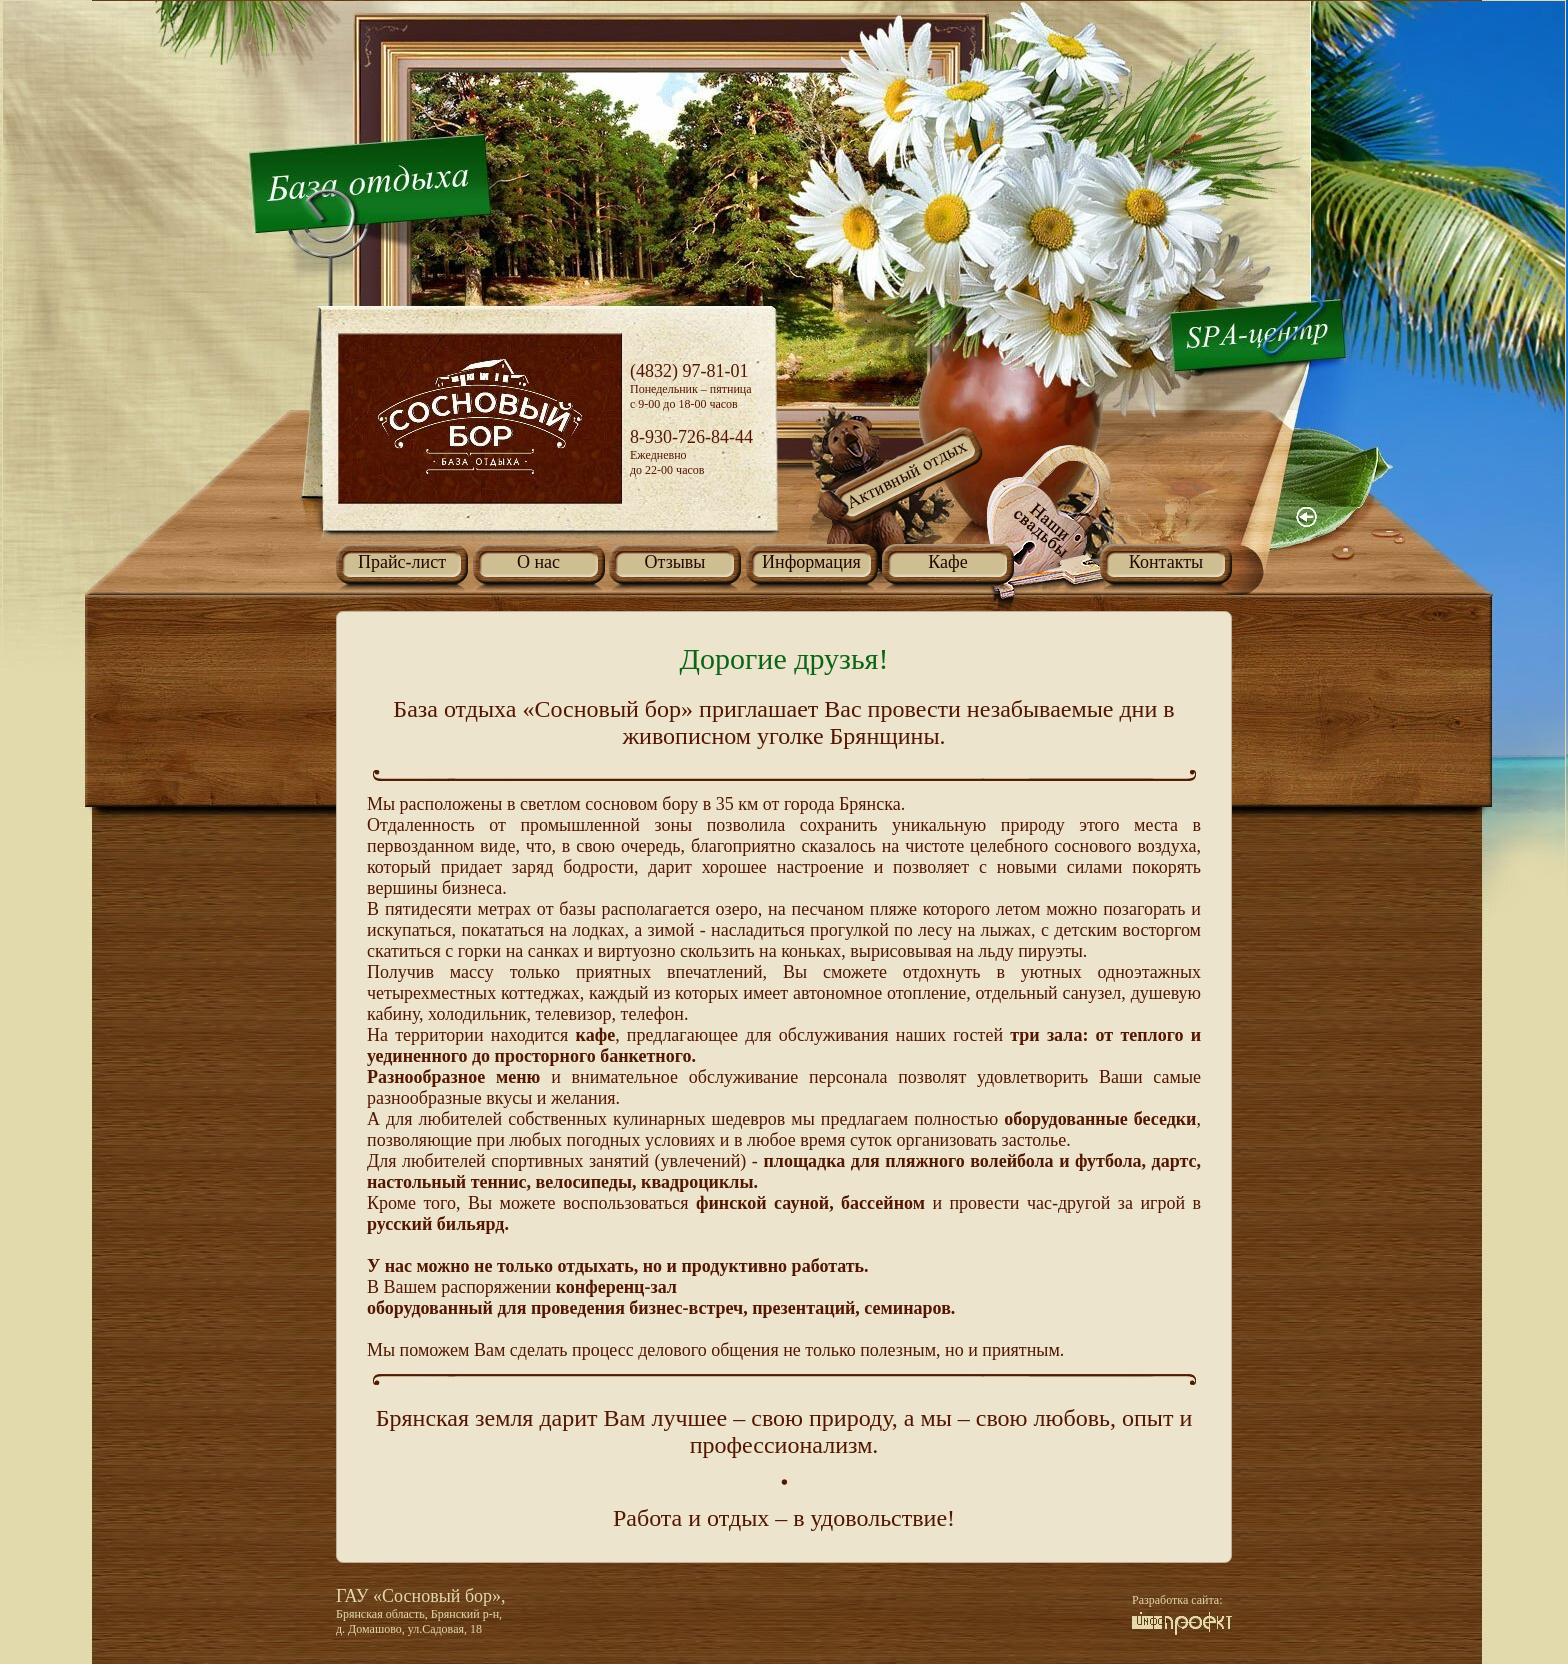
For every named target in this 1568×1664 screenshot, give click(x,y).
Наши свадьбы (1060, 526)
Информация (811, 562)
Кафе (947, 562)
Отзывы (675, 562)
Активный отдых (899, 500)
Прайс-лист (402, 562)
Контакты (1166, 562)
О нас (538, 562)
